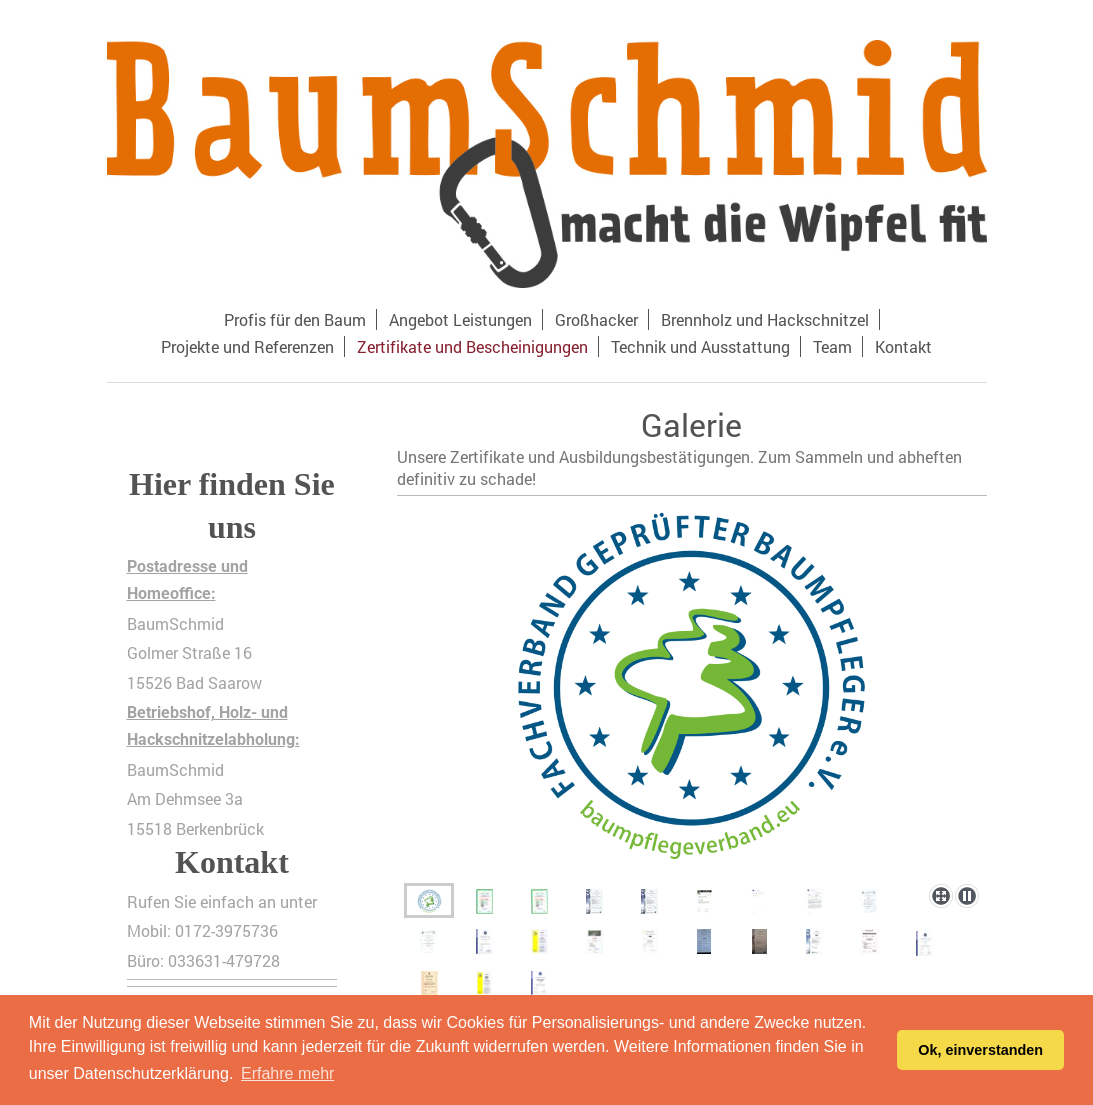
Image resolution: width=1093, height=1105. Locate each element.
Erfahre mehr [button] (287, 1073)
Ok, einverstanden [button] (980, 1050)
